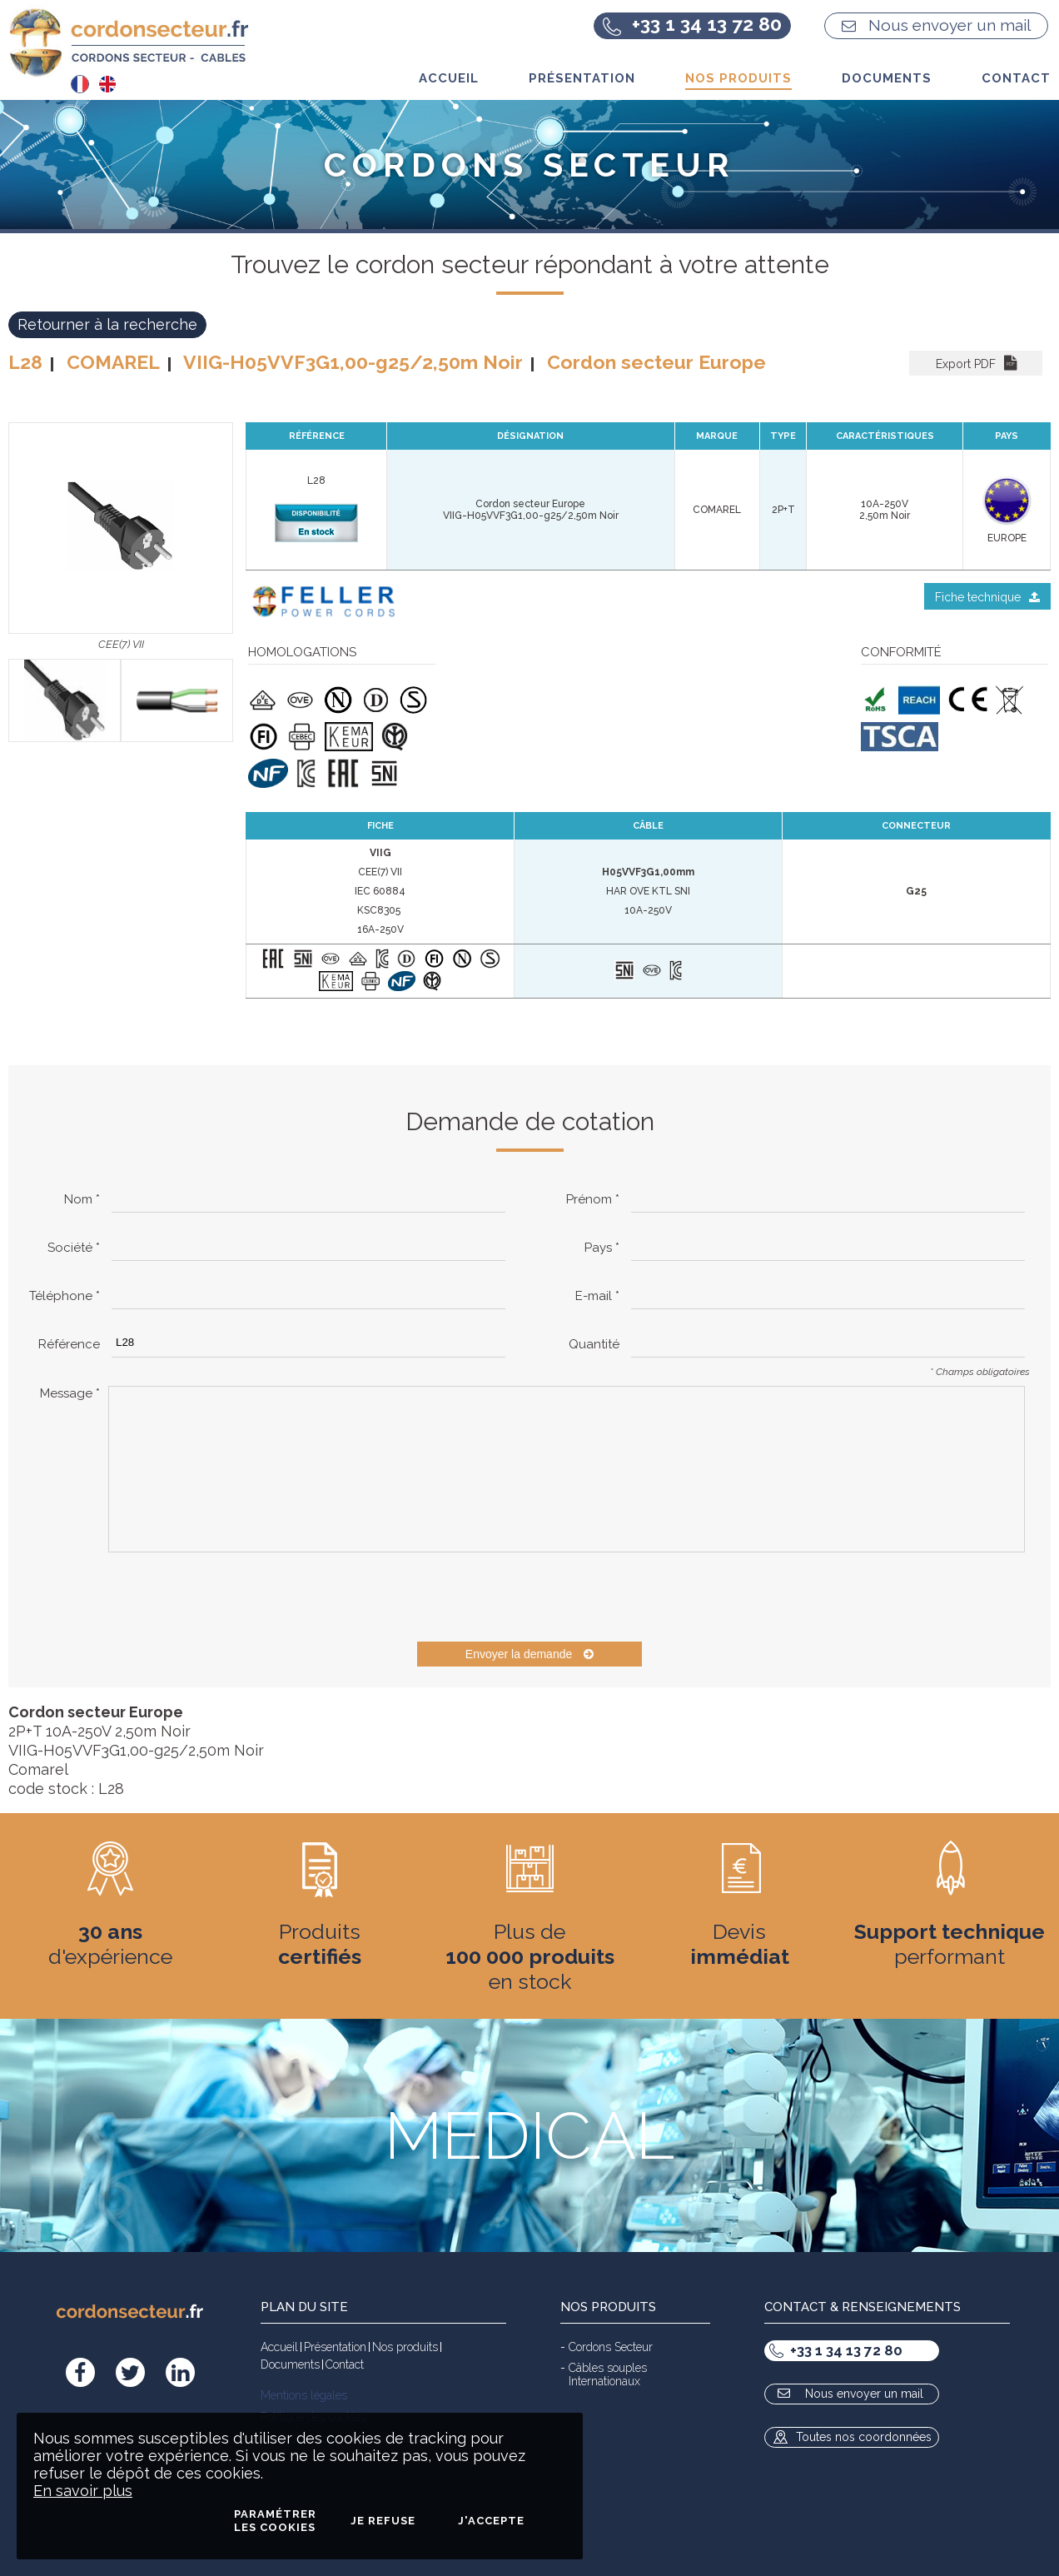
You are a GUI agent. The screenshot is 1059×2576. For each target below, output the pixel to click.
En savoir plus (82, 2490)
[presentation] (234, 1596)
